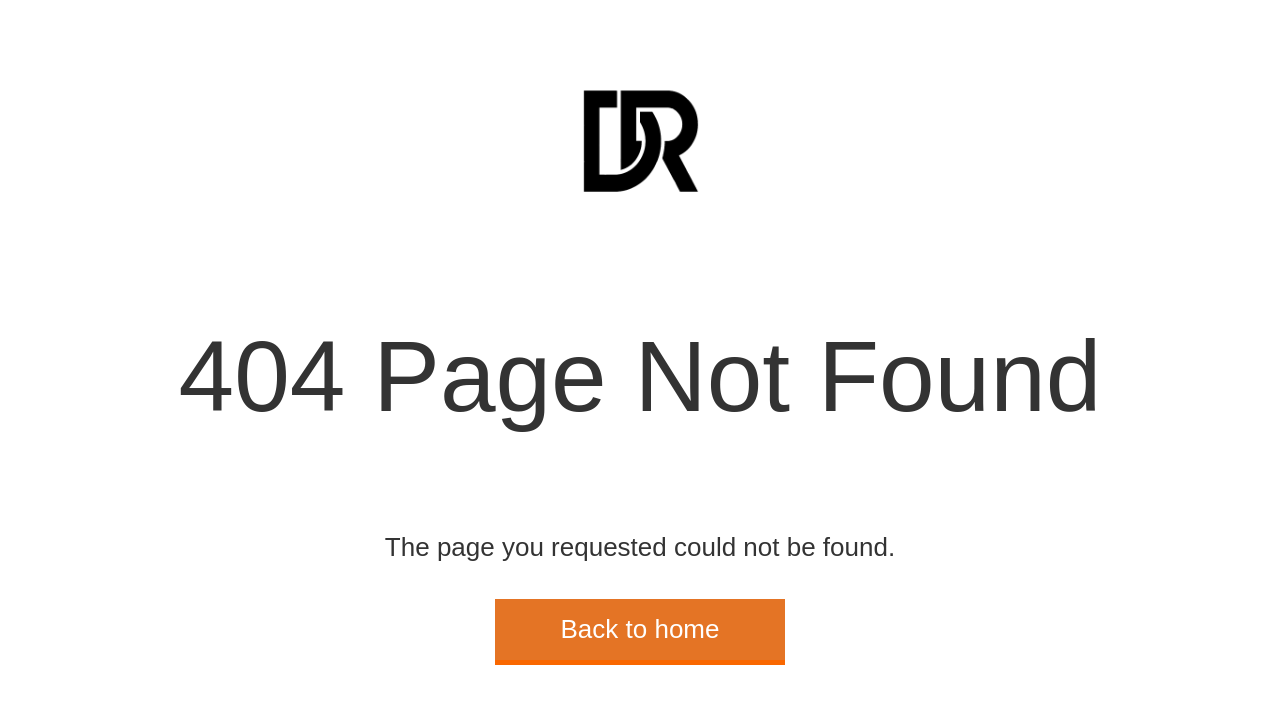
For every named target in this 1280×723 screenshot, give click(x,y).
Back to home (640, 629)
